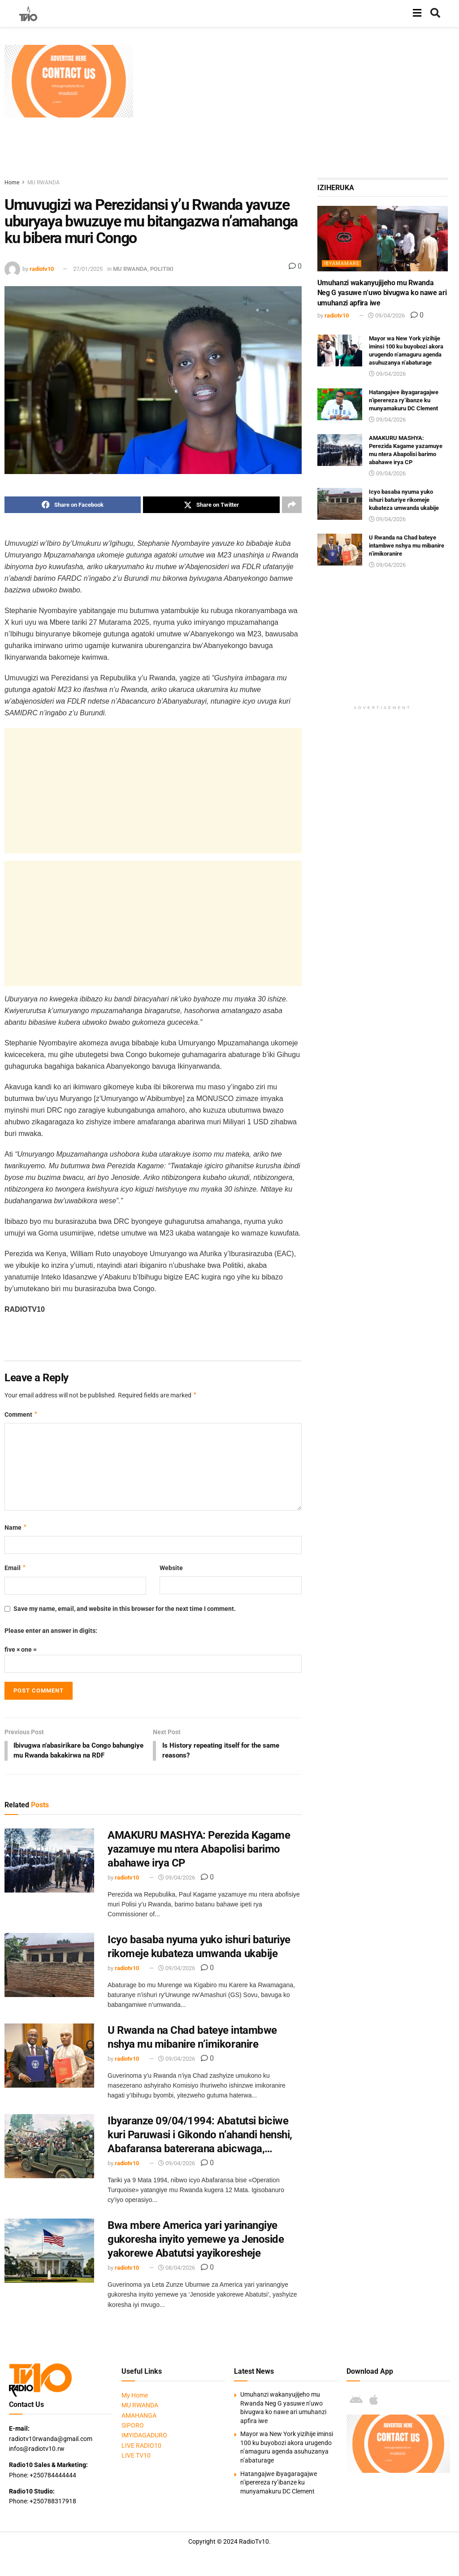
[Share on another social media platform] (292, 504)
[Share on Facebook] (72, 504)
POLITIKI (161, 268)
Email (15, 1568)
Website (171, 1568)
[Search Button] (435, 13)
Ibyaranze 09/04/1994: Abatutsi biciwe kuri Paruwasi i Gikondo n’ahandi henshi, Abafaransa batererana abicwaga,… (200, 2146)
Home (11, 182)
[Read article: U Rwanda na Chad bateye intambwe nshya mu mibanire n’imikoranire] (49, 2067)
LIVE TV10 (136, 2467)
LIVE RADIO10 (141, 2456)
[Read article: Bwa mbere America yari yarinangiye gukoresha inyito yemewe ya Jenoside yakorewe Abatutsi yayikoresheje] (49, 2262)
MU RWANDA (43, 182)
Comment (21, 1415)
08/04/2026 (176, 2279)
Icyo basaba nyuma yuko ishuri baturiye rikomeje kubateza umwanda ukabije (404, 499)
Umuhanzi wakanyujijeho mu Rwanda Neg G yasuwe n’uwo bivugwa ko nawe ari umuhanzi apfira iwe (382, 292)
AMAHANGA (138, 2426)
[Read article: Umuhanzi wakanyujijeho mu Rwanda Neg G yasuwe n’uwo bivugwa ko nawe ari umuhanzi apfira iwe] (382, 238)
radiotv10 (42, 268)
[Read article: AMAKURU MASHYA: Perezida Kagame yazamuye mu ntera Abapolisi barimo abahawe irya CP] (49, 1872)
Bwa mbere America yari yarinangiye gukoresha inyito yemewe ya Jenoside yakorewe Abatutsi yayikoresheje (196, 2250)
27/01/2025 (88, 268)
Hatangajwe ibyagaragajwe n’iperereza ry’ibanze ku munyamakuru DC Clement (403, 400)
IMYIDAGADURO (144, 2446)
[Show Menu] (417, 13)
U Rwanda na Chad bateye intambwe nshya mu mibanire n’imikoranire (406, 545)
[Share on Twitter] (211, 504)
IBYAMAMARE (341, 263)
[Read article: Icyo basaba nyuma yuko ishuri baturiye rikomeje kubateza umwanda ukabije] (49, 1976)
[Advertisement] (298, 107)
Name (15, 1527)
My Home (134, 2406)
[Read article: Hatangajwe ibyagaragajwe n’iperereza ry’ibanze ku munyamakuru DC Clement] (339, 404)
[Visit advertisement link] (68, 81)
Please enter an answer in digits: (50, 1631)
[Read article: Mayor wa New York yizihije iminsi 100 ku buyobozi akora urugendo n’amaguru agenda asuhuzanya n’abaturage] (339, 351)
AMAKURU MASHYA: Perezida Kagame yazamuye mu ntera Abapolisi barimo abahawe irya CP (199, 1860)
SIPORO (132, 2436)
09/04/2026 (176, 1889)
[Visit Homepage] (28, 13)
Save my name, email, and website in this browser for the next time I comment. (124, 1608)
